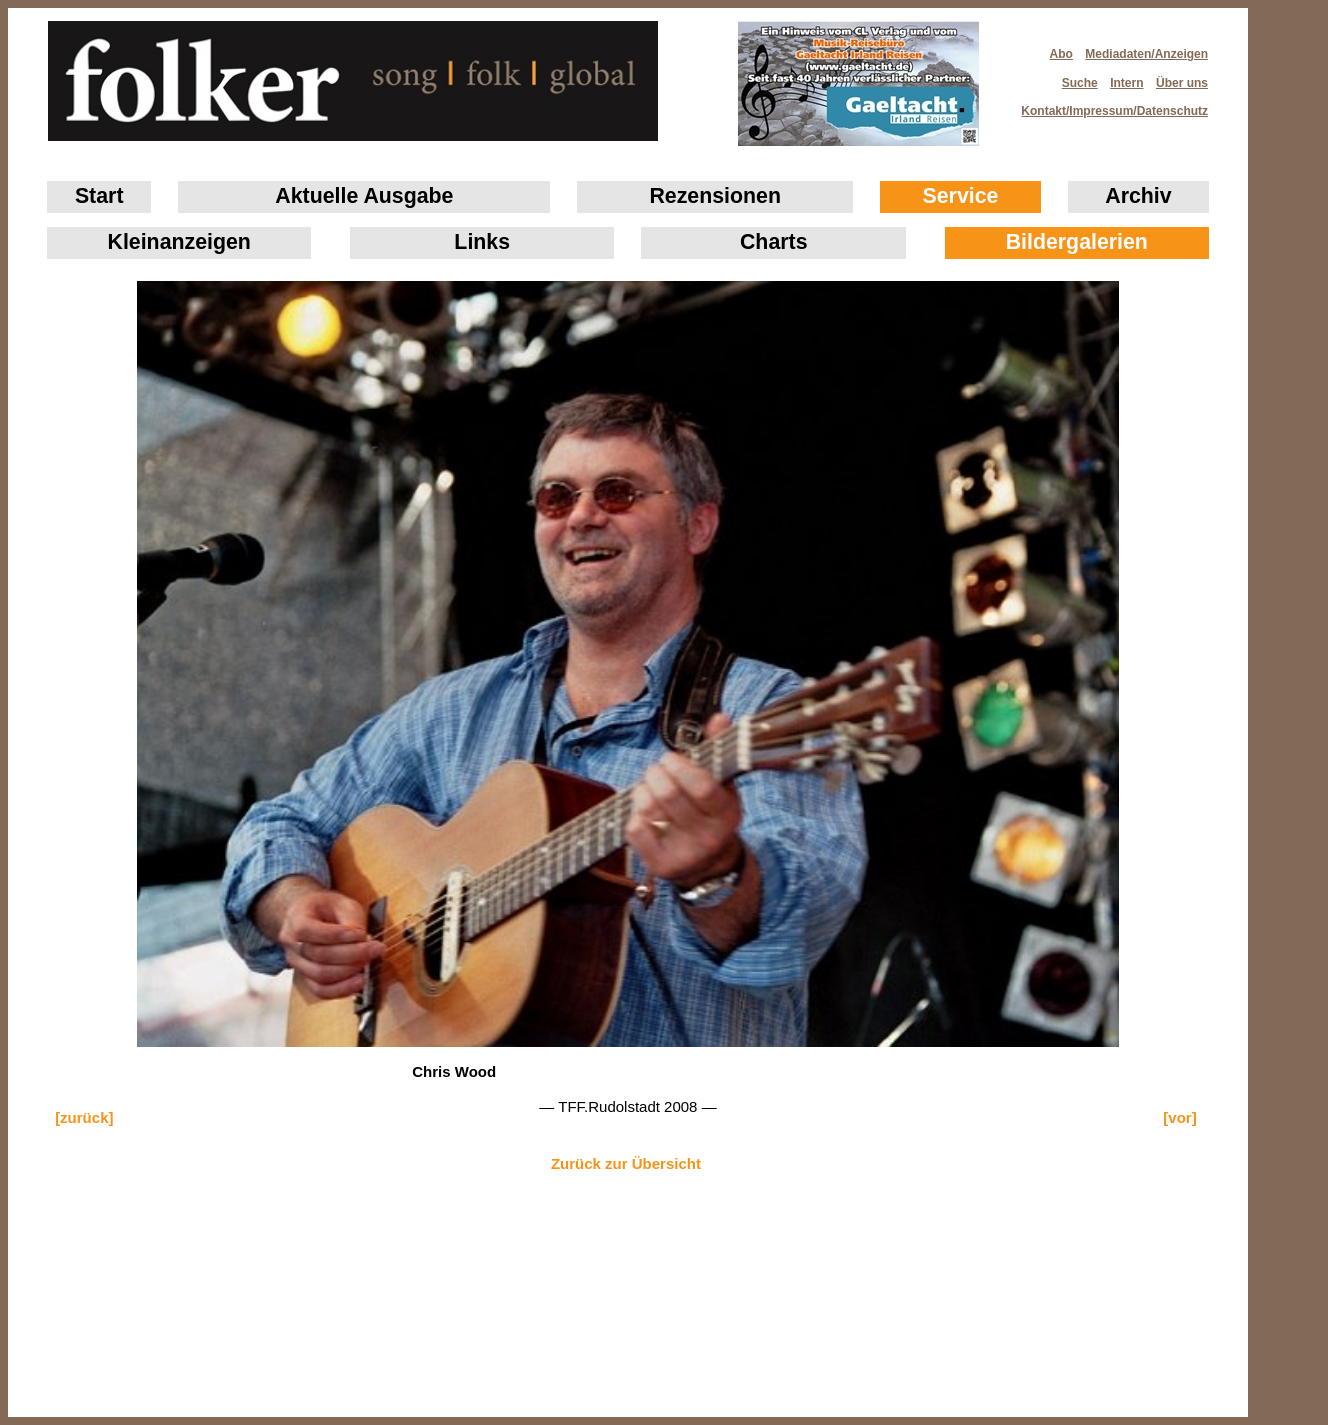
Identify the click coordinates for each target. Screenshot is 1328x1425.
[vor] (1179, 1117)
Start (99, 196)
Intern (1126, 83)
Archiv (1138, 196)
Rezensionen (715, 196)
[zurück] (84, 1117)
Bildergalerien (1077, 242)
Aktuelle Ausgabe (364, 196)
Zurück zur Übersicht (626, 1163)
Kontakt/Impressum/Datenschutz (1108, 105)
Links (482, 242)
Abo (1061, 54)
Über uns (1182, 83)
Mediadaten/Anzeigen (1146, 54)
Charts (774, 242)
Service (961, 196)
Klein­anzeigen (179, 242)
